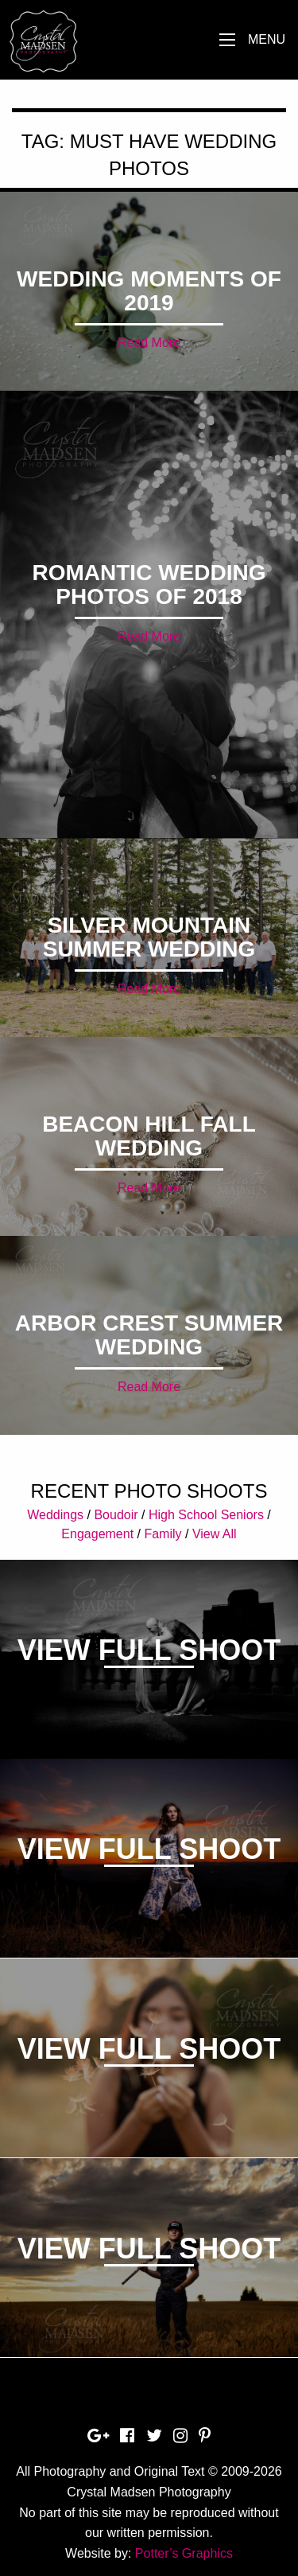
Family (162, 1534)
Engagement (97, 1534)
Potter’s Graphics (184, 2553)
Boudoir (115, 1515)
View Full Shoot (149, 1650)
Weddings (55, 1515)
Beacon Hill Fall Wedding (149, 1136)
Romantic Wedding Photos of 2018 (149, 584)
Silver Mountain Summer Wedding (149, 937)
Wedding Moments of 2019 (149, 291)
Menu (266, 39)
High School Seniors (206, 1515)
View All (214, 1534)
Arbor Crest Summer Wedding (149, 1335)
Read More (149, 342)
